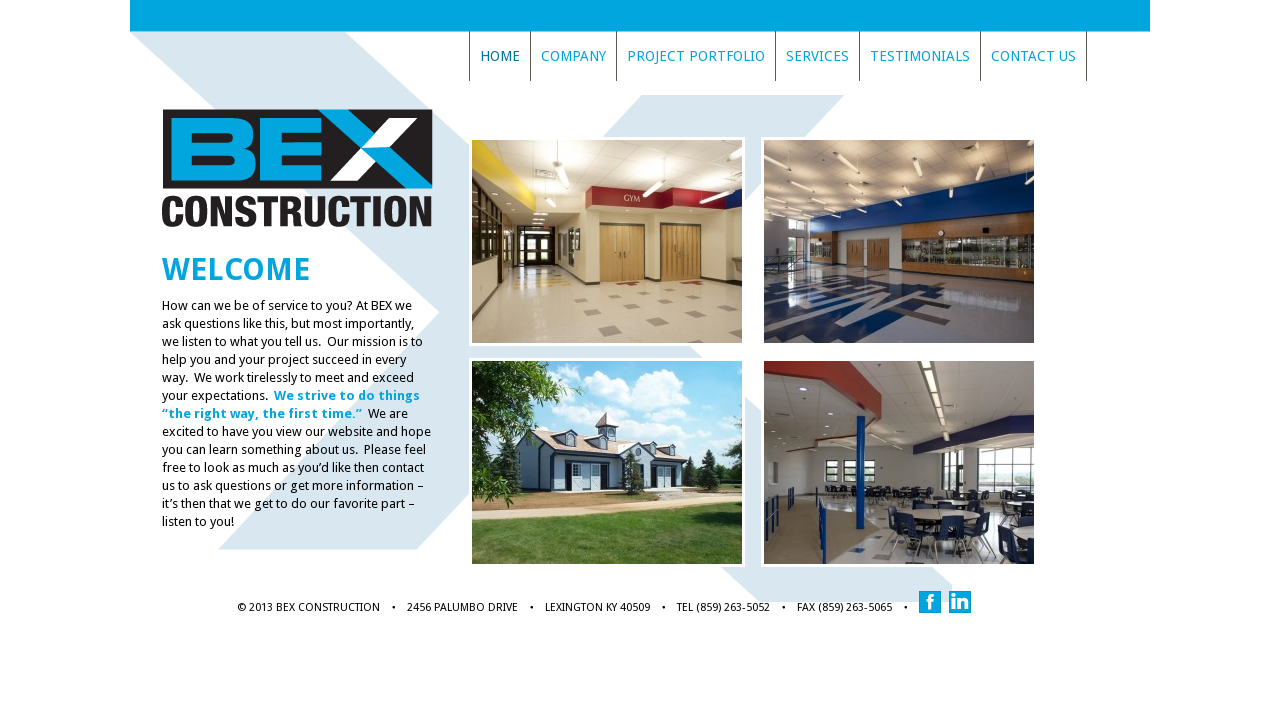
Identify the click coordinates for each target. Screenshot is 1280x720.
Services (817, 56)
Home (500, 56)
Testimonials (920, 56)
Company (573, 56)
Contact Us (1033, 56)
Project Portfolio (696, 56)
